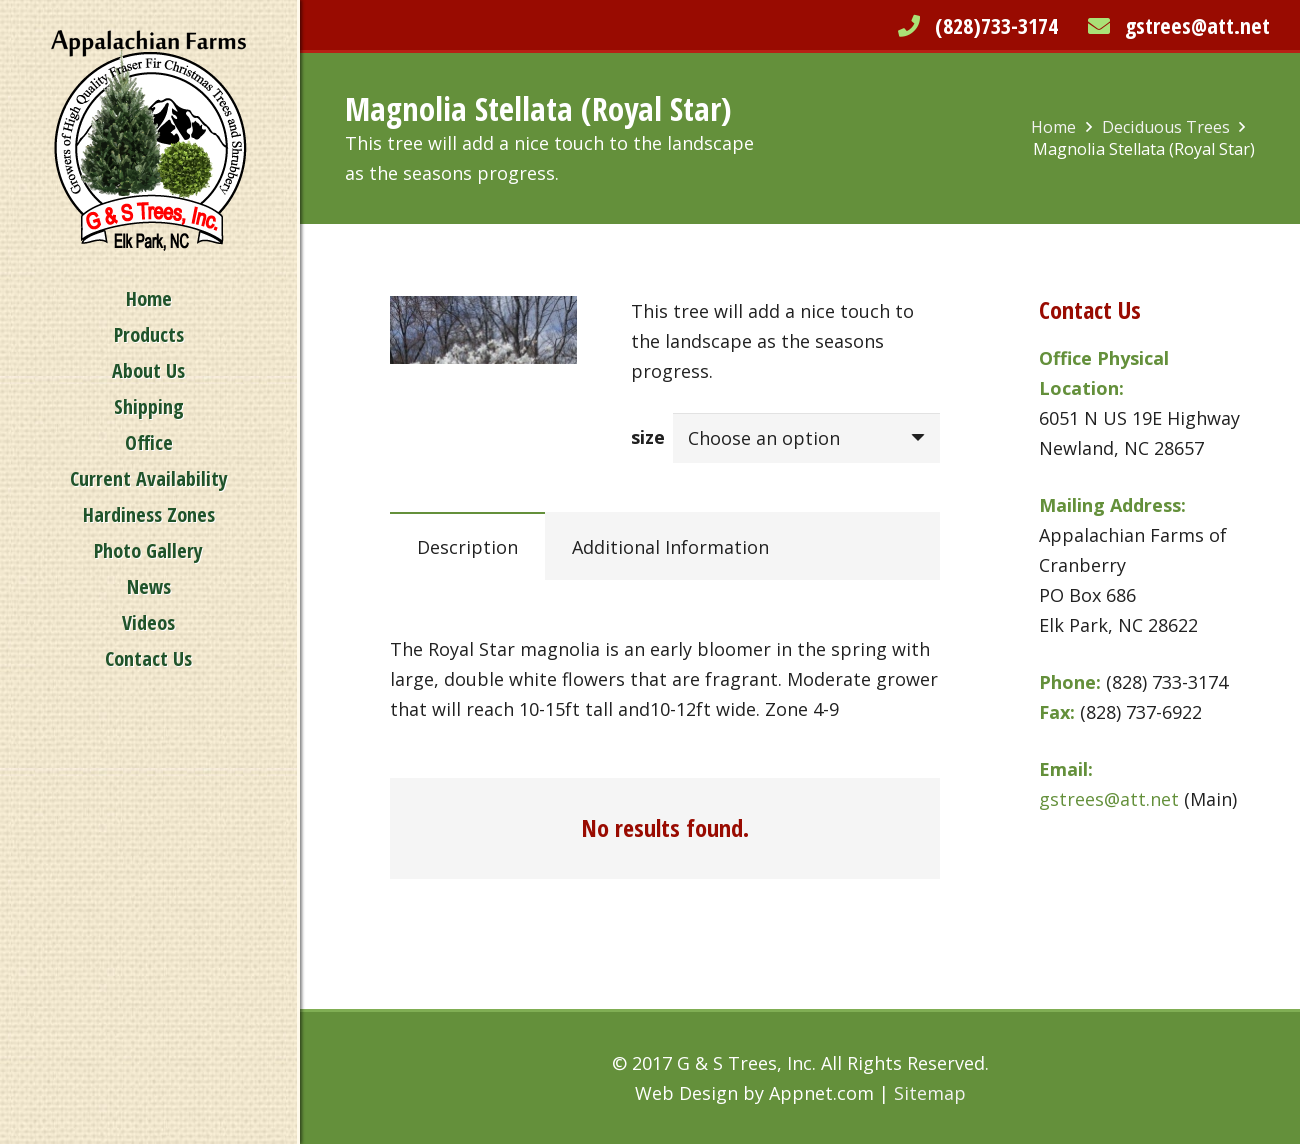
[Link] (149, 140)
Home (1053, 127)
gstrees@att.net (1197, 25)
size (648, 437)
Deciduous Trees (1166, 127)
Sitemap (930, 1093)
